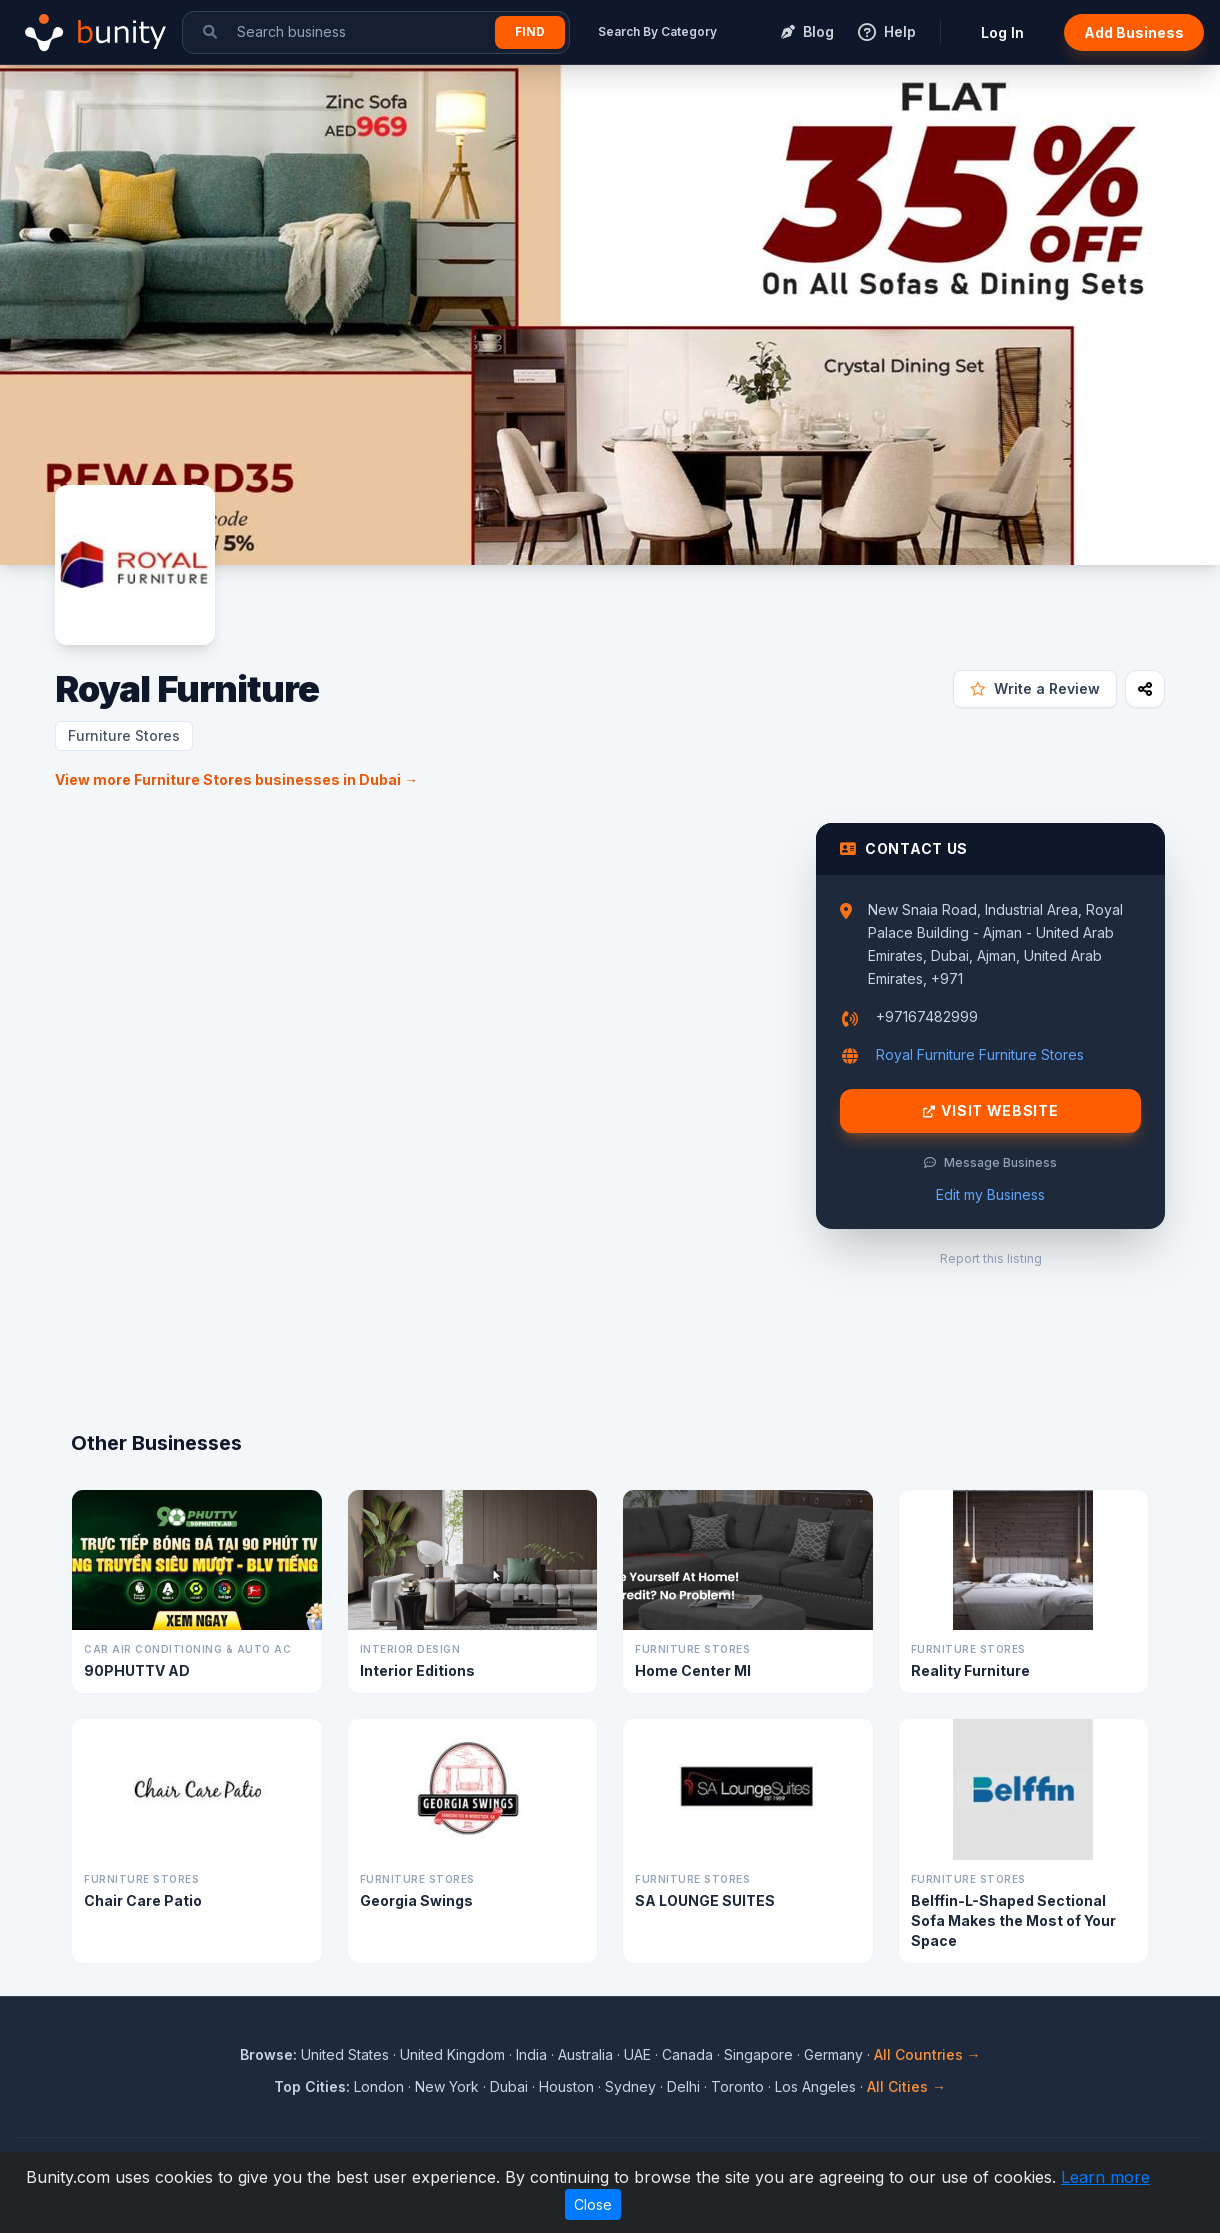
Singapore (758, 2054)
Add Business (1134, 32)
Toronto (737, 2086)
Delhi (683, 2086)
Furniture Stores (124, 735)
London (379, 2086)
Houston (566, 2086)
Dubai (509, 2086)
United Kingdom (452, 2054)
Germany (833, 2054)
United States (345, 2054)
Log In (1002, 32)
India (531, 2054)
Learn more (1105, 2177)
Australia (585, 2054)
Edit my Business (990, 1194)
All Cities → (906, 2086)
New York (447, 2086)
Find (530, 31)
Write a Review (1035, 688)
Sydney (630, 2086)
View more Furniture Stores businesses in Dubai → (236, 779)
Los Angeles (815, 2086)
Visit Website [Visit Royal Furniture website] (991, 1111)
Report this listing (991, 1258)
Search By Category (657, 31)
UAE (637, 2054)
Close (593, 2204)
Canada (687, 2054)
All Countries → (927, 2054)
